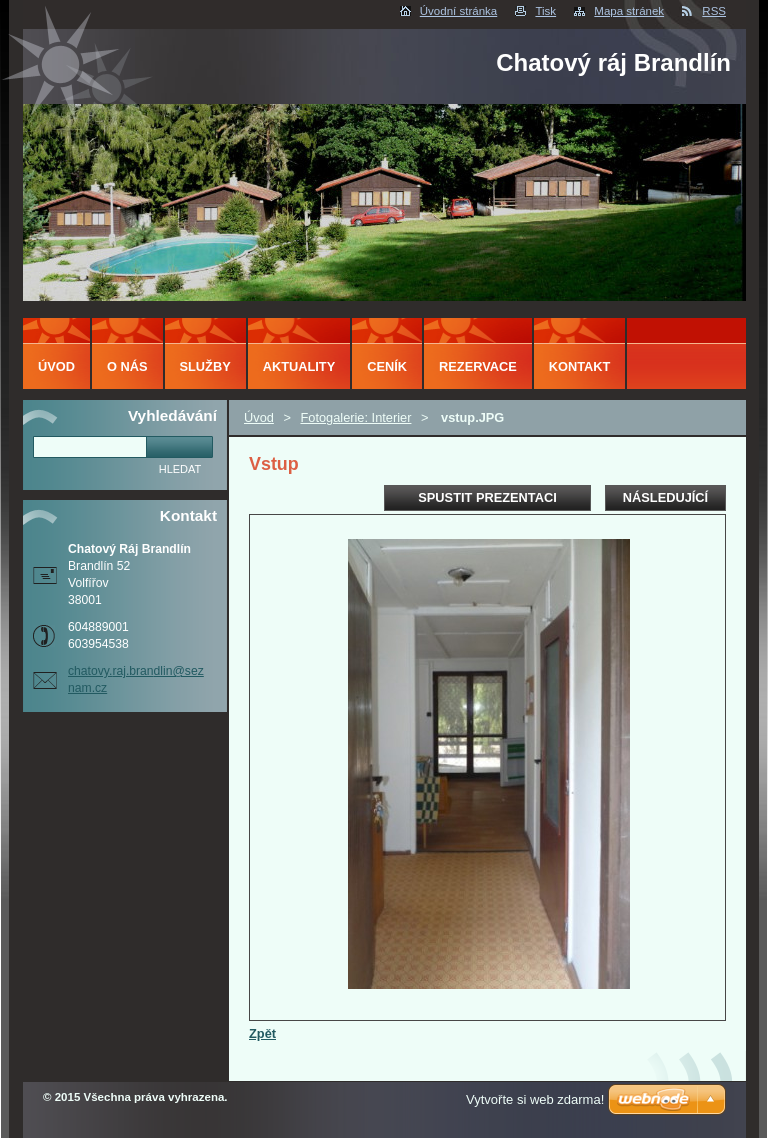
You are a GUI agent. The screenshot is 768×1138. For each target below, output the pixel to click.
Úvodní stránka (458, 11)
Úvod (259, 417)
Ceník (387, 366)
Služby (205, 366)
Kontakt (580, 366)
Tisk (545, 11)
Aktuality (299, 366)
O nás (127, 366)
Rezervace (478, 366)
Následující (665, 497)
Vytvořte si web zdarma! (535, 1099)
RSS (714, 11)
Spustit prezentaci (487, 497)
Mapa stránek (629, 11)
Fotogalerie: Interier (355, 417)
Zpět (262, 1033)
